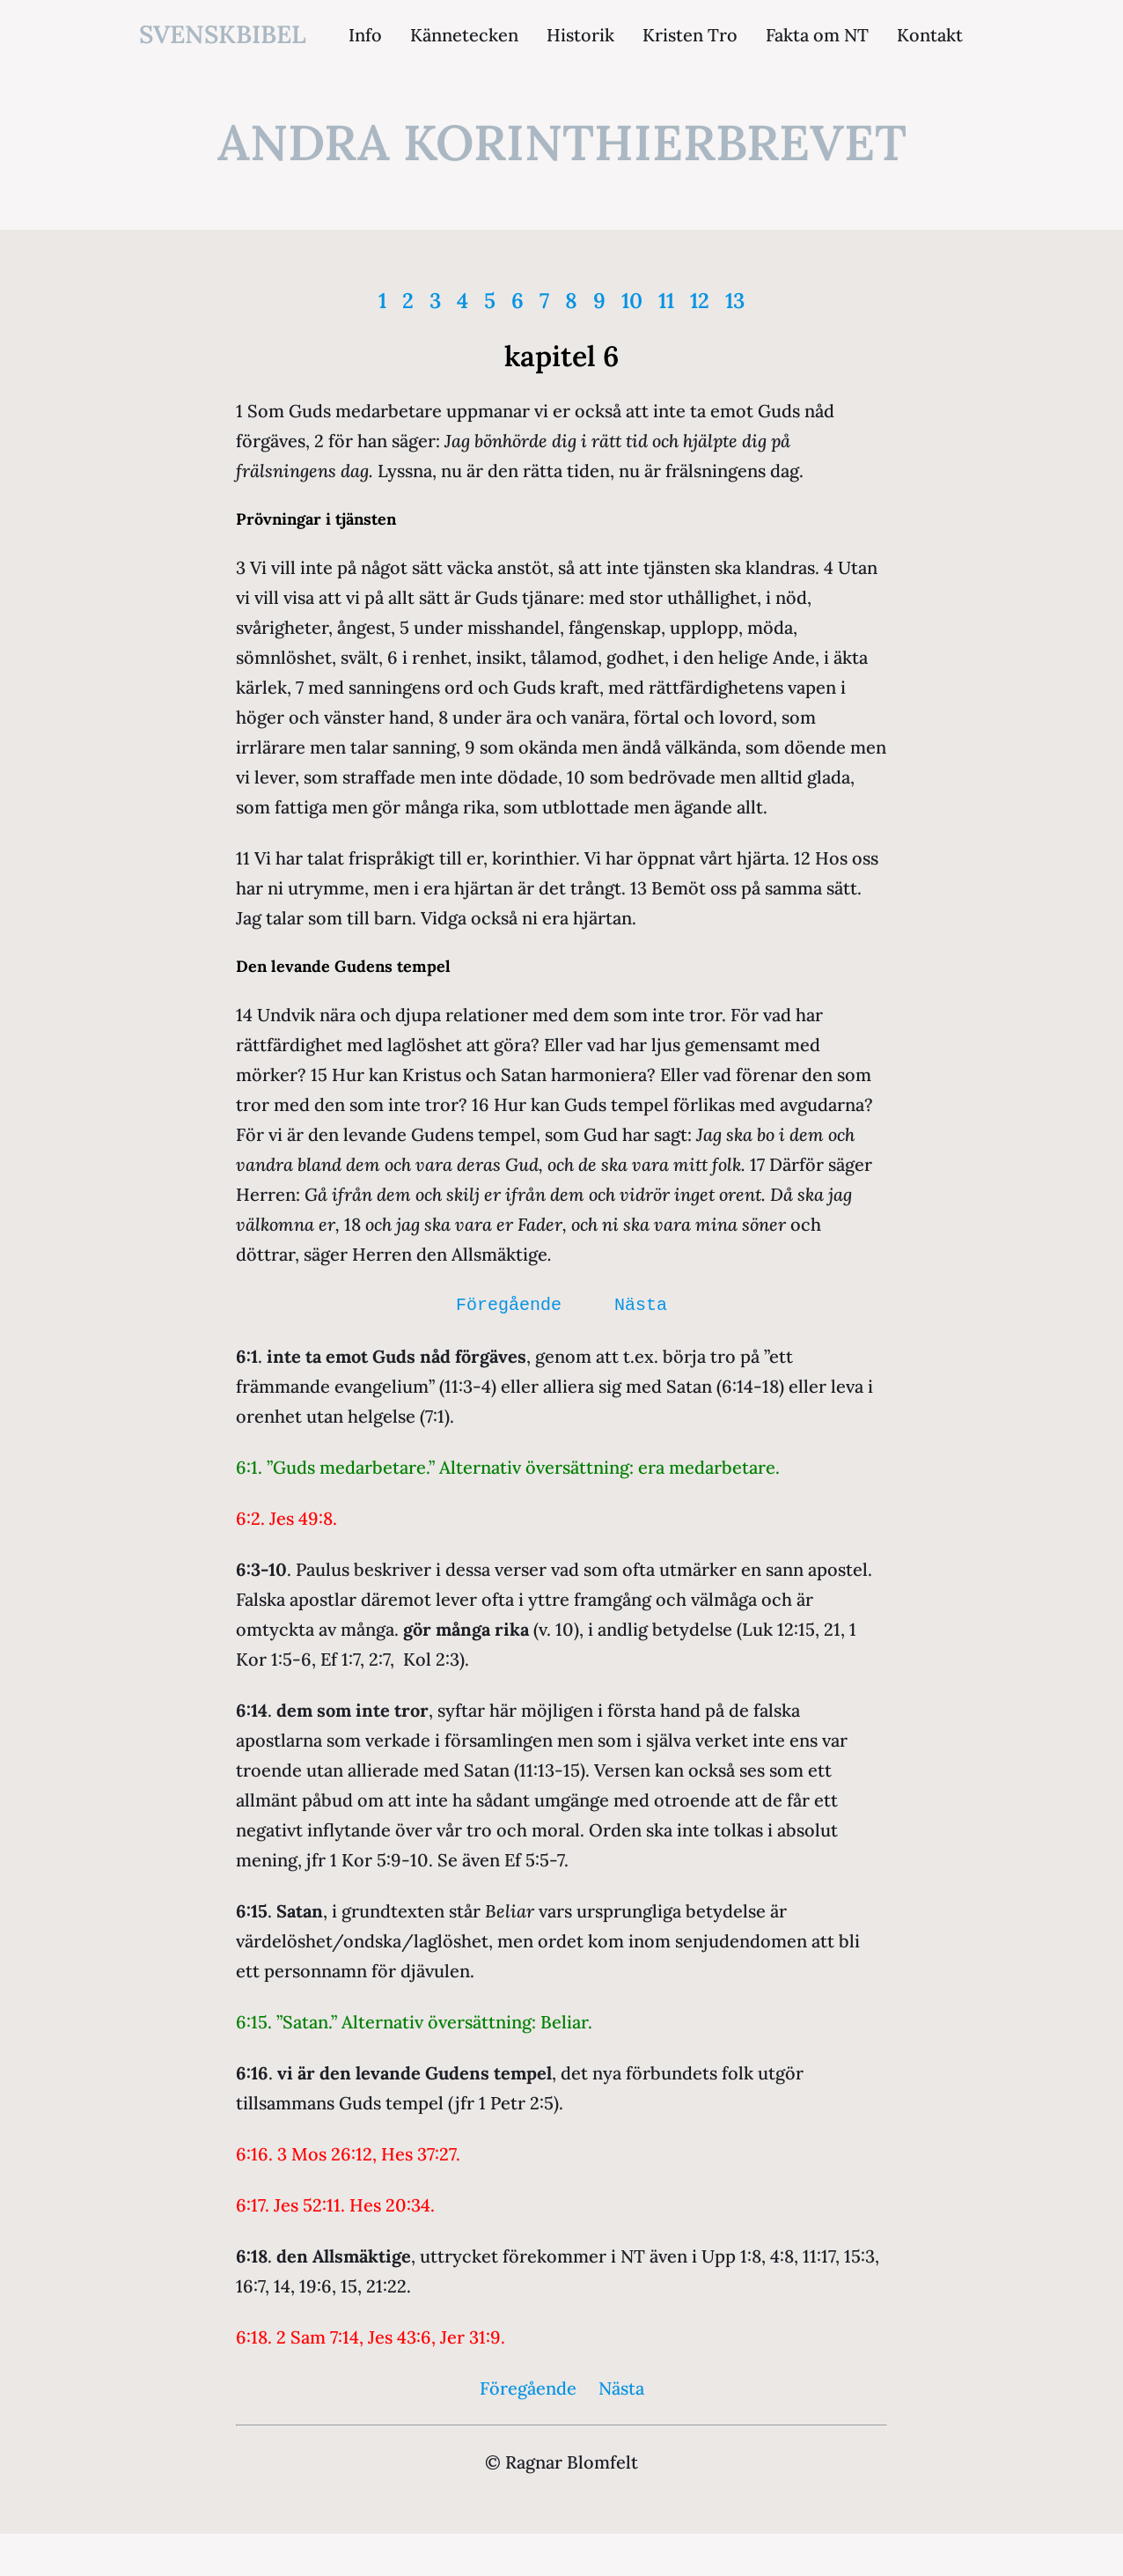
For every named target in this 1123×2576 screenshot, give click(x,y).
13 (735, 300)
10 (631, 300)
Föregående (509, 1305)
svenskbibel (222, 34)
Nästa (640, 1305)
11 (666, 300)
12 (699, 300)
